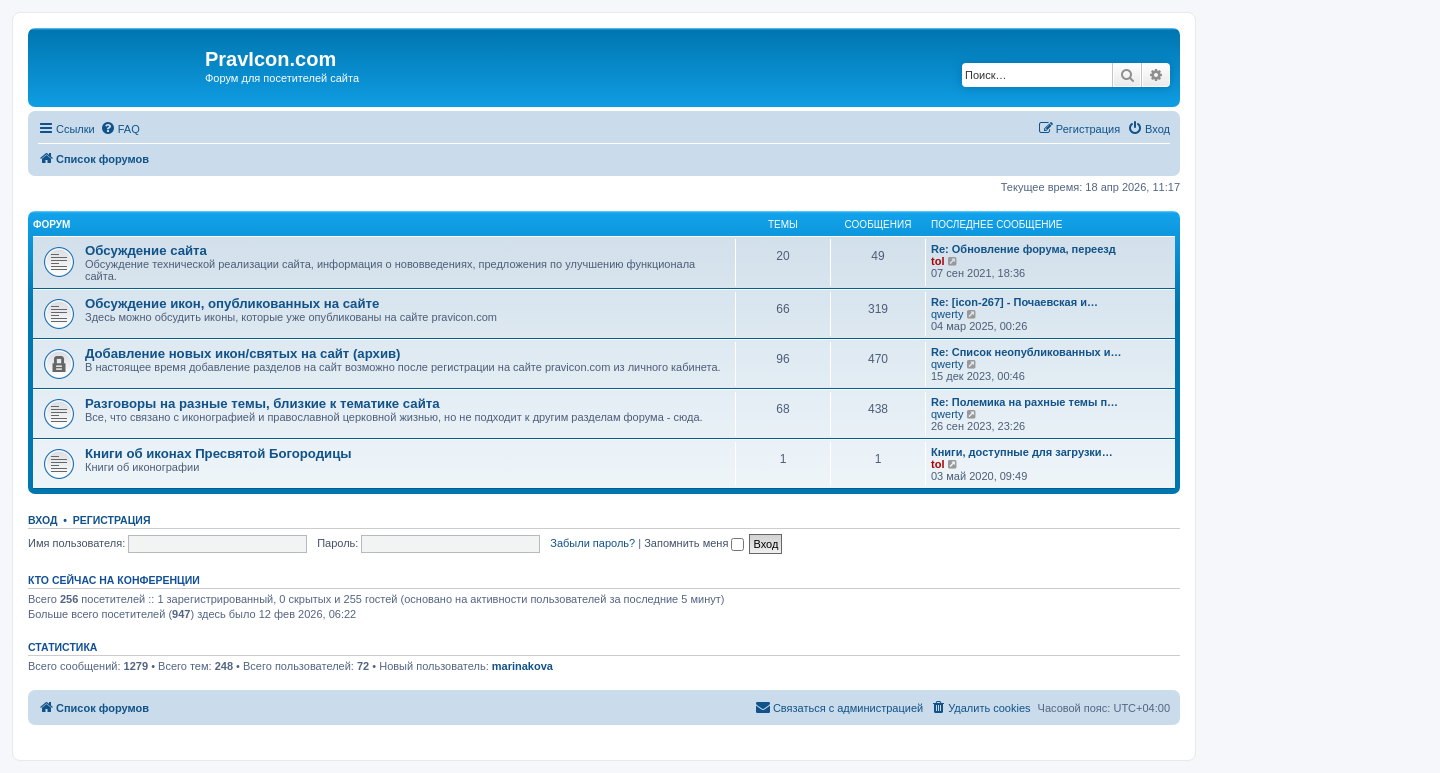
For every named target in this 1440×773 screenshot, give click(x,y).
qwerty (947, 314)
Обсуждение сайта (146, 250)
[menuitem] (120, 129)
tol (937, 261)
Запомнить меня (694, 543)
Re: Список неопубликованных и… (1026, 352)
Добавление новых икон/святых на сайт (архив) (243, 353)
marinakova (522, 666)
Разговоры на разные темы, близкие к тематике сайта (262, 403)
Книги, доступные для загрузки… (1022, 452)
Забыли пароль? (592, 543)
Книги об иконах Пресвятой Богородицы (218, 453)
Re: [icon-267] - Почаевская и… (1014, 302)
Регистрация (112, 520)
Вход (42, 520)
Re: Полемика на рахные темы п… (1024, 402)
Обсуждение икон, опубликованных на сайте (232, 303)
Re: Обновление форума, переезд (1023, 249)
